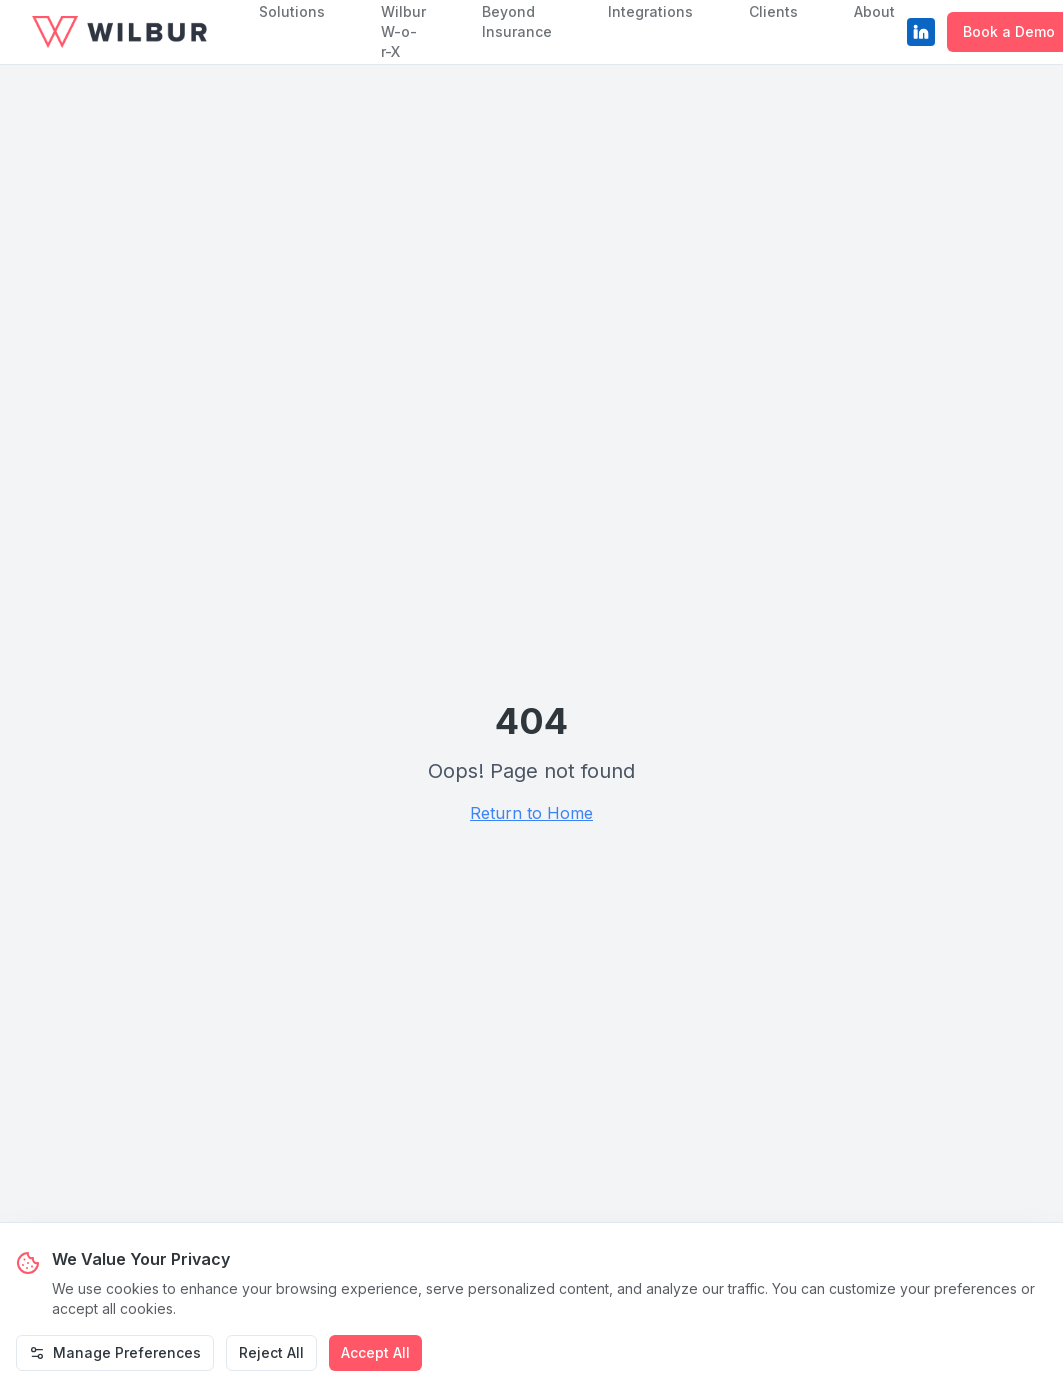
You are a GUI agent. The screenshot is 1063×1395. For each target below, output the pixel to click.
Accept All (375, 1352)
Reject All (271, 1352)
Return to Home (531, 813)
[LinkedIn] (921, 32)
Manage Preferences (115, 1352)
